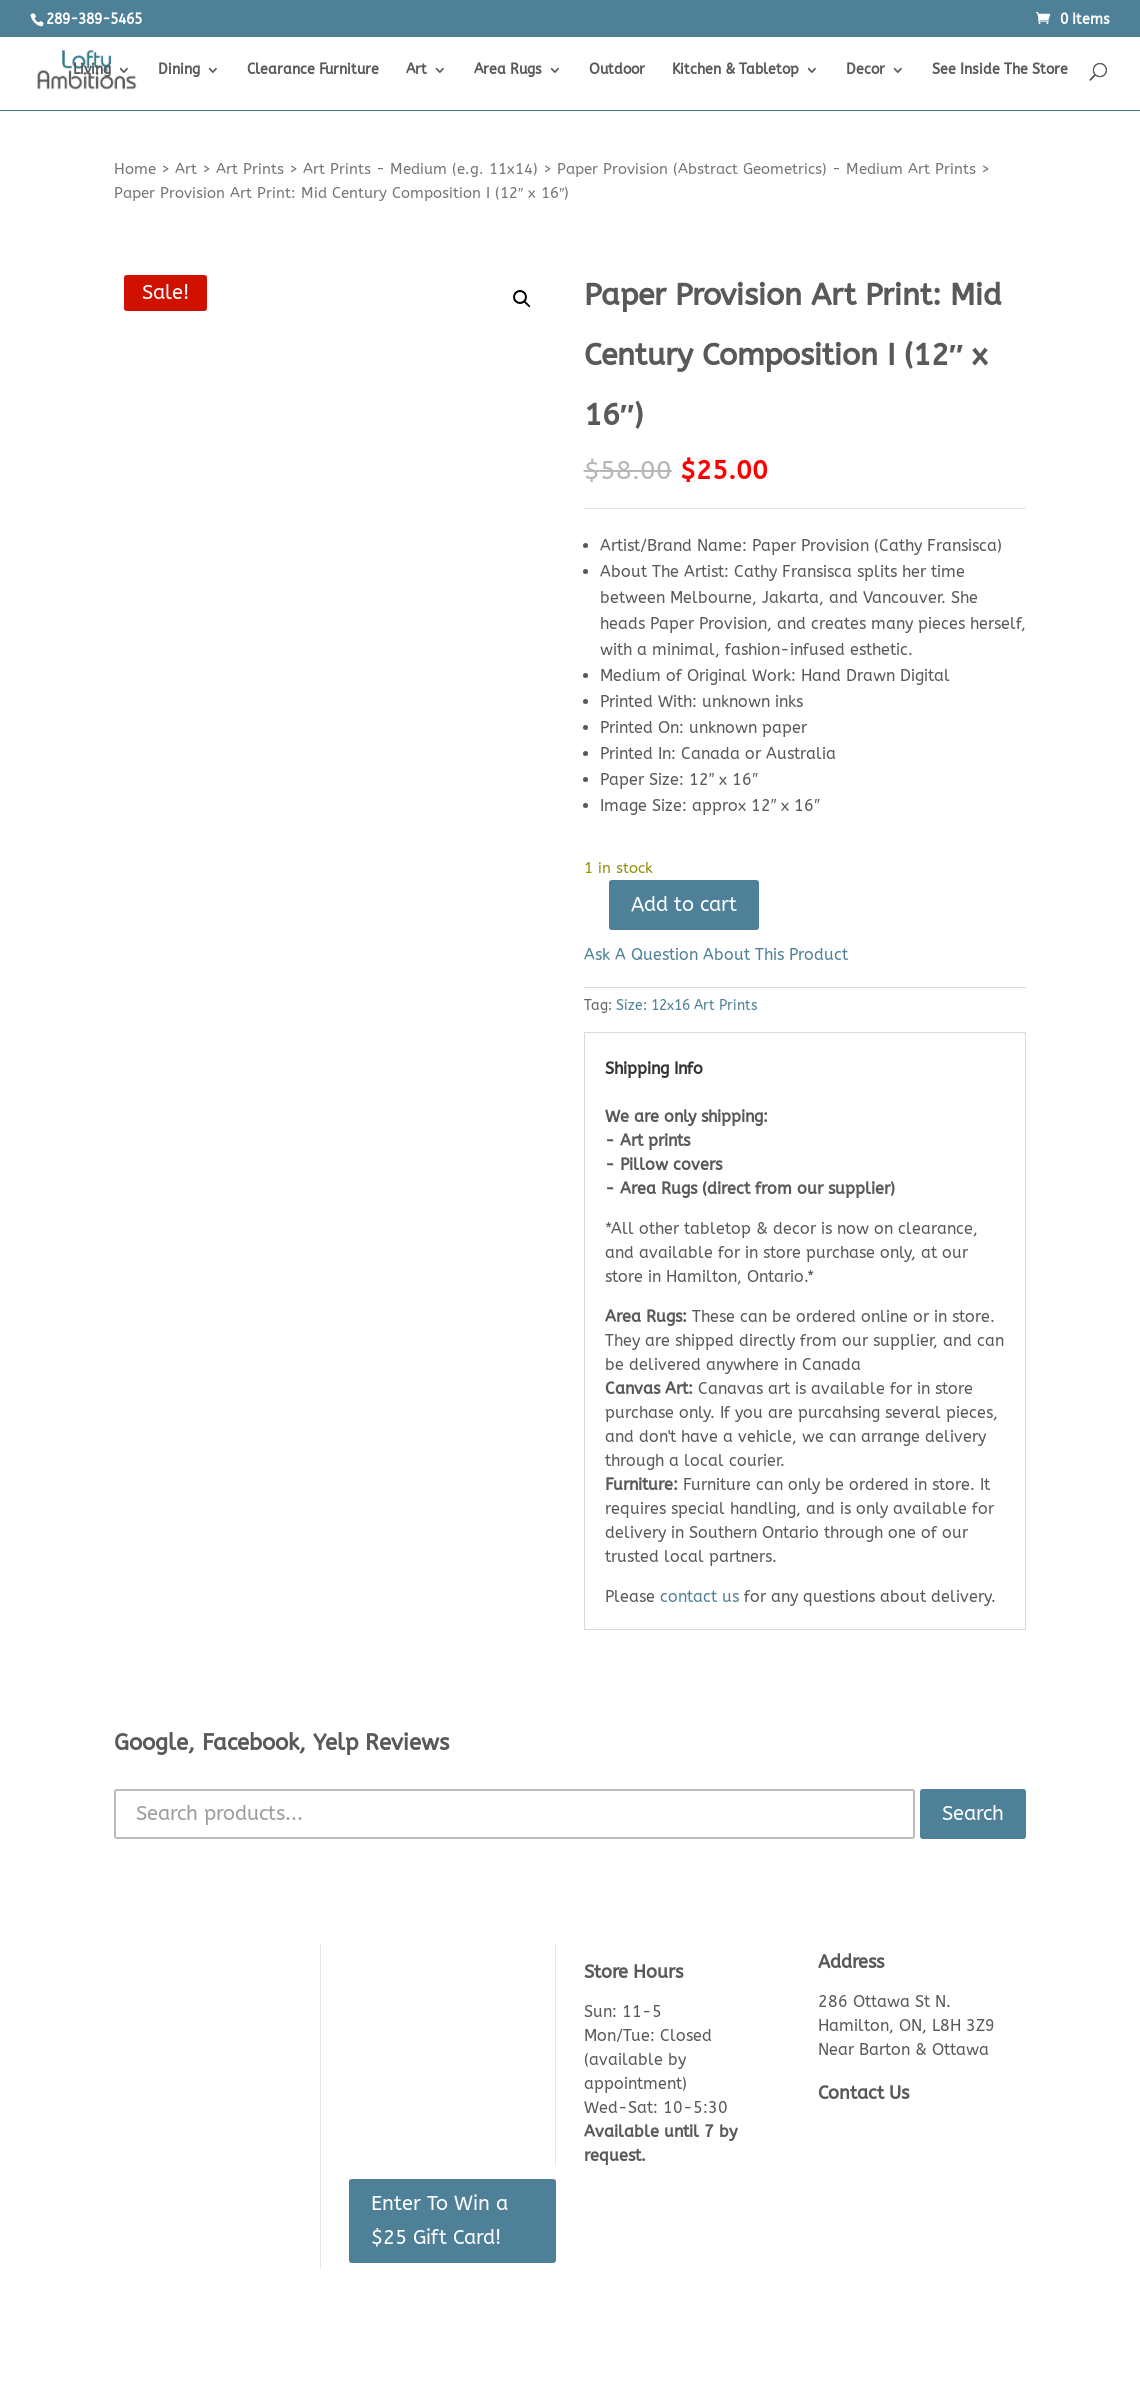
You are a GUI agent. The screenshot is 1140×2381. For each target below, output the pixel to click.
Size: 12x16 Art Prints (687, 1005)
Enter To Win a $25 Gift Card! (439, 2220)
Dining (179, 70)
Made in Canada (176, 2193)
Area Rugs (508, 70)
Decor (865, 70)
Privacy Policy (166, 2225)
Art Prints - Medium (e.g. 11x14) (420, 169)
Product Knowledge (188, 2065)
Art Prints (250, 169)
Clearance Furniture (313, 70)
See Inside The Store (1000, 70)
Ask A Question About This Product (716, 954)
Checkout (384, 2065)
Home (135, 169)
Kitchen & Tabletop (735, 70)
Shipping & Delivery (188, 2161)
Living (92, 70)
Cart (365, 2033)
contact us (699, 1596)
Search (973, 1813)
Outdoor (617, 70)
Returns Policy (167, 2097)
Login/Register (402, 2001)
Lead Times (157, 2129)
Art (416, 70)
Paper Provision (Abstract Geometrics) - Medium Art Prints (766, 169)
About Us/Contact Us (193, 2001)
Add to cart (684, 904)
